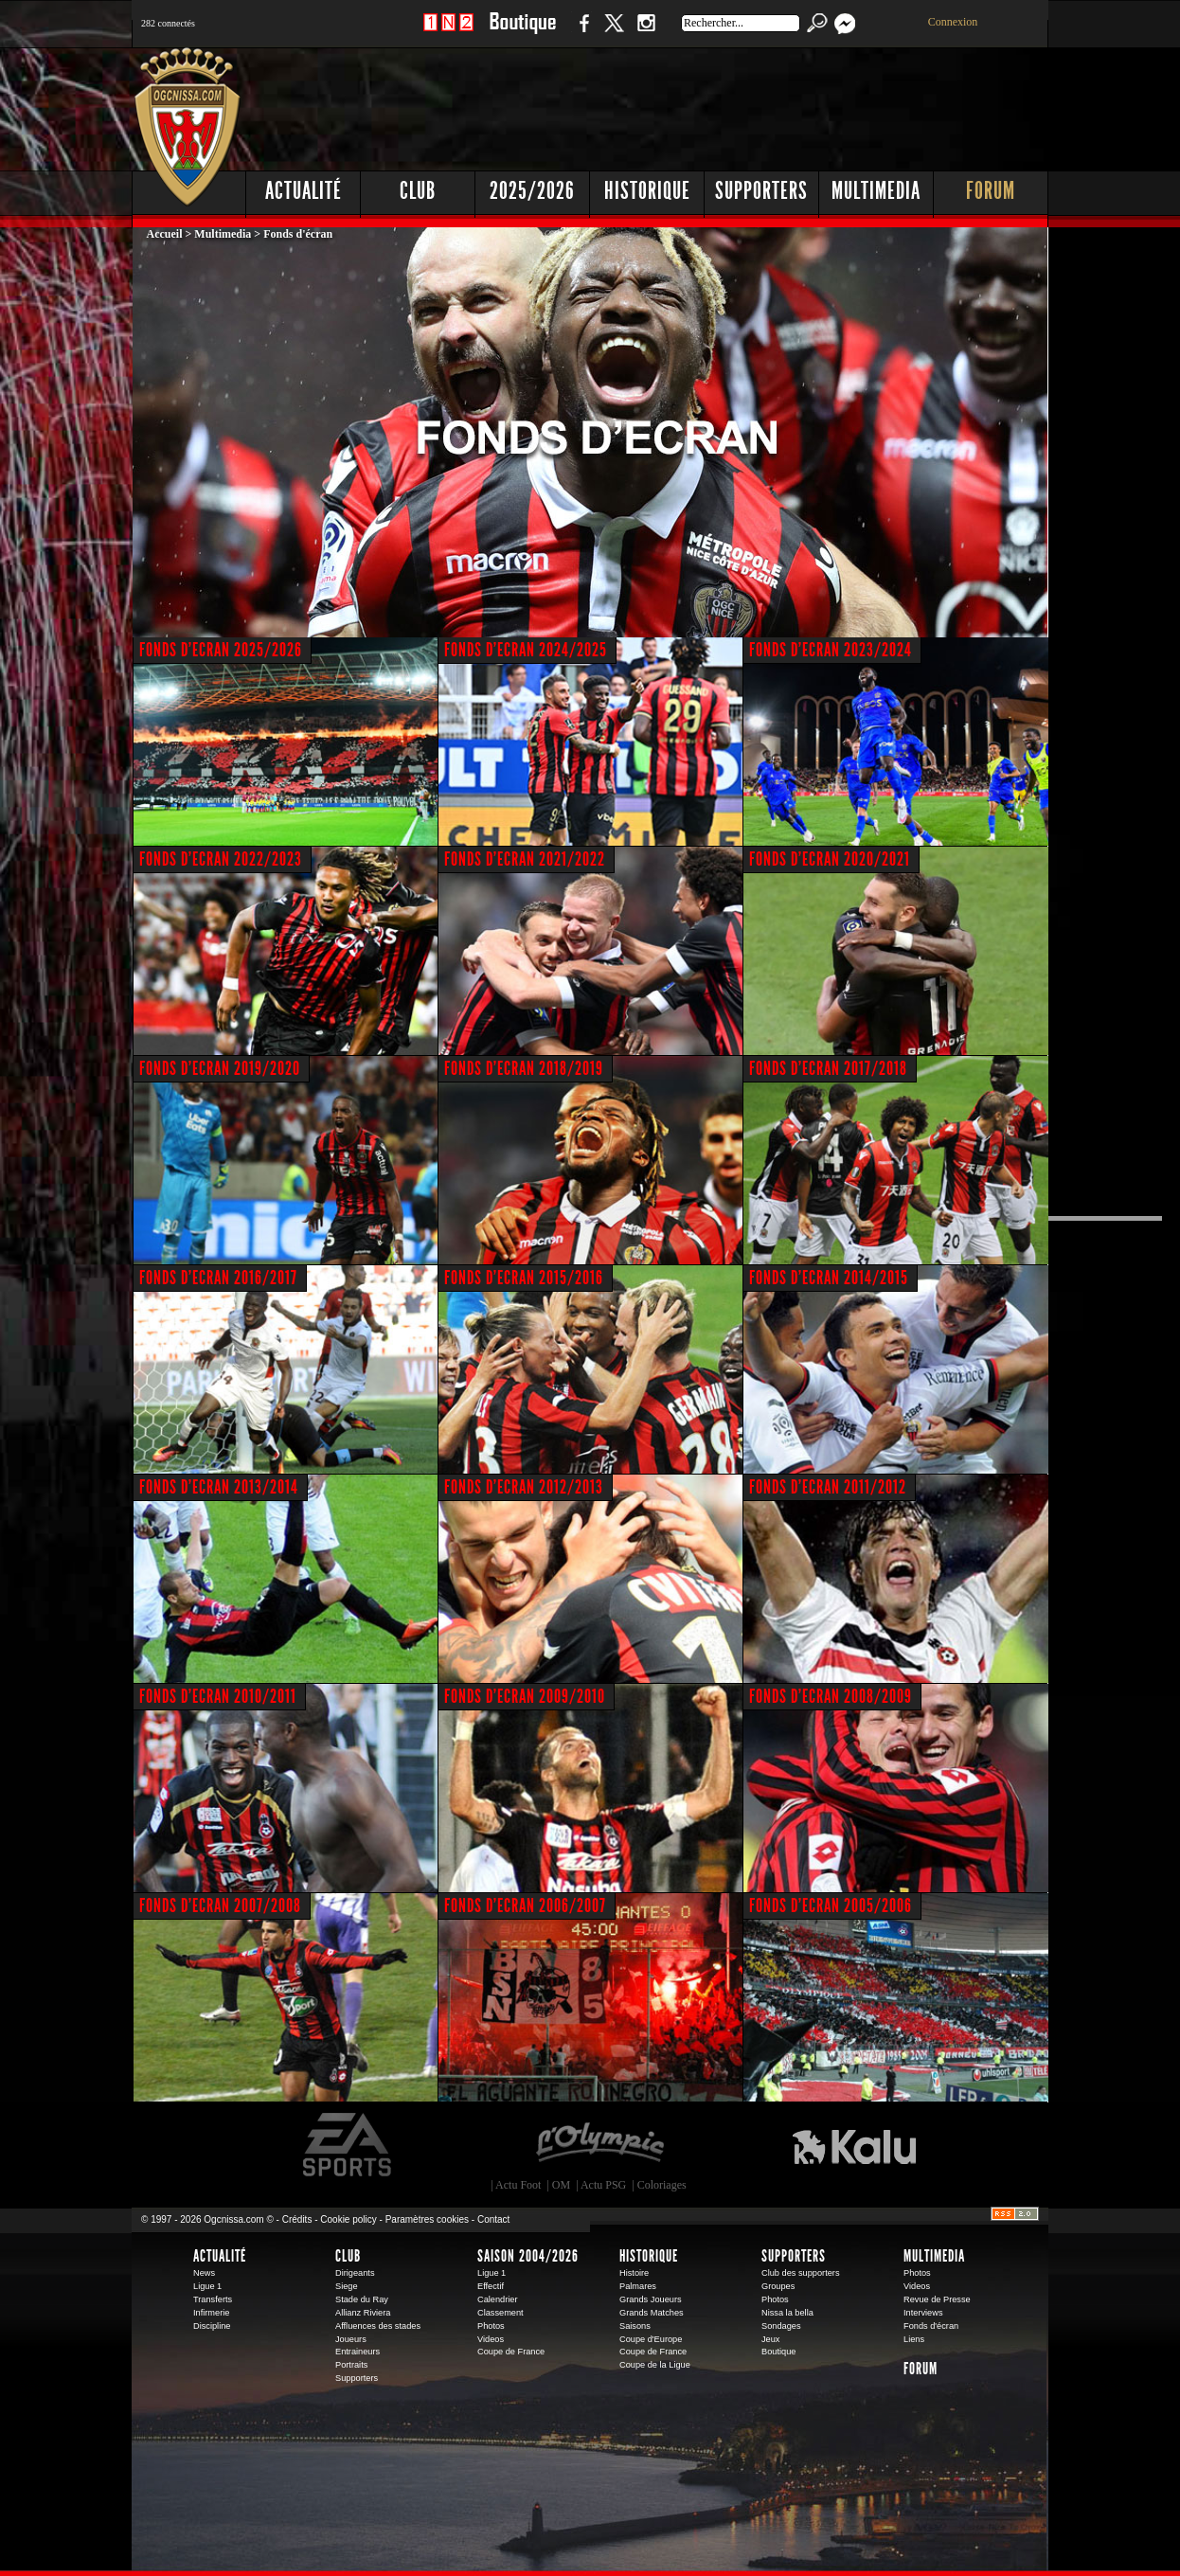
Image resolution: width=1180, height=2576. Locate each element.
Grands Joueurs (650, 2299)
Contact (493, 2219)
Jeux (770, 2339)
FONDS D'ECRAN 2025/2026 (220, 649)
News (204, 2273)
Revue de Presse (937, 2299)
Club (418, 191)
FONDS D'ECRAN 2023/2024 (830, 649)
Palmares (637, 2286)
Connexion (953, 21)
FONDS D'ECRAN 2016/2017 (218, 1277)
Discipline (211, 2326)
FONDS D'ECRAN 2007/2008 (220, 1905)
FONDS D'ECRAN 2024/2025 (525, 649)
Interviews (923, 2312)
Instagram (646, 32)
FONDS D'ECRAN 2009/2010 (524, 1696)
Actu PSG (603, 2184)
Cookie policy (348, 2219)
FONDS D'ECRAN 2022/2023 (220, 859)
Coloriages (662, 2184)
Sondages (781, 2326)
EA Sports (348, 2145)
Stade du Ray (361, 2299)
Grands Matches (651, 2312)
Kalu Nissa (854, 2145)
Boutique (522, 32)
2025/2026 (532, 191)
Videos (490, 2339)
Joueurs (351, 2339)
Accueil (165, 234)
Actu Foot (518, 2184)
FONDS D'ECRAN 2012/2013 (523, 1487)
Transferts (212, 2299)
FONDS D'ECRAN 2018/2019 (523, 1068)
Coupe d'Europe (650, 2339)
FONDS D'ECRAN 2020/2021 (829, 859)
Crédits (297, 2219)
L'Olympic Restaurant (599, 2145)
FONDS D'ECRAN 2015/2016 (523, 1277)
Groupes (778, 2286)
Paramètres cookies (427, 2219)
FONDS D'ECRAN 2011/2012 (827, 1487)
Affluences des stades (377, 2326)
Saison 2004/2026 (528, 2255)
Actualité (303, 191)
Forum (990, 191)
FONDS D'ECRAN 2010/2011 (217, 1696)
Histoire (634, 2273)
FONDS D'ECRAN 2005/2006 (830, 1905)
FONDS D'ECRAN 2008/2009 (830, 1696)
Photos (491, 2326)
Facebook (581, 32)
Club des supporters (800, 2273)
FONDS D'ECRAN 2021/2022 (524, 859)
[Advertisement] (704, 104)
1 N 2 (448, 32)
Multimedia (876, 191)
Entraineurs (357, 2351)
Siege (346, 2286)
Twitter (614, 32)
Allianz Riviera (362, 2312)
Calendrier (497, 2299)
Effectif (490, 2286)
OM (561, 2184)
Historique (647, 191)
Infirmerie (211, 2312)
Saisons (635, 2326)
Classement (500, 2312)
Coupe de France (511, 2351)
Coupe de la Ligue (654, 2365)
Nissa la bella (787, 2312)
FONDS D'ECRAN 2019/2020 (219, 1068)
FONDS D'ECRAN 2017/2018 (828, 1068)
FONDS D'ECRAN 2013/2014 (218, 1487)
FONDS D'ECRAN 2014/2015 (828, 1277)
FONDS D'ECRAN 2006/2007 (525, 1905)
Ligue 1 (207, 2286)
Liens (913, 2339)
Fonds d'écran (930, 2326)
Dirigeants (355, 2273)
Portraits (351, 2365)
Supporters (761, 191)
